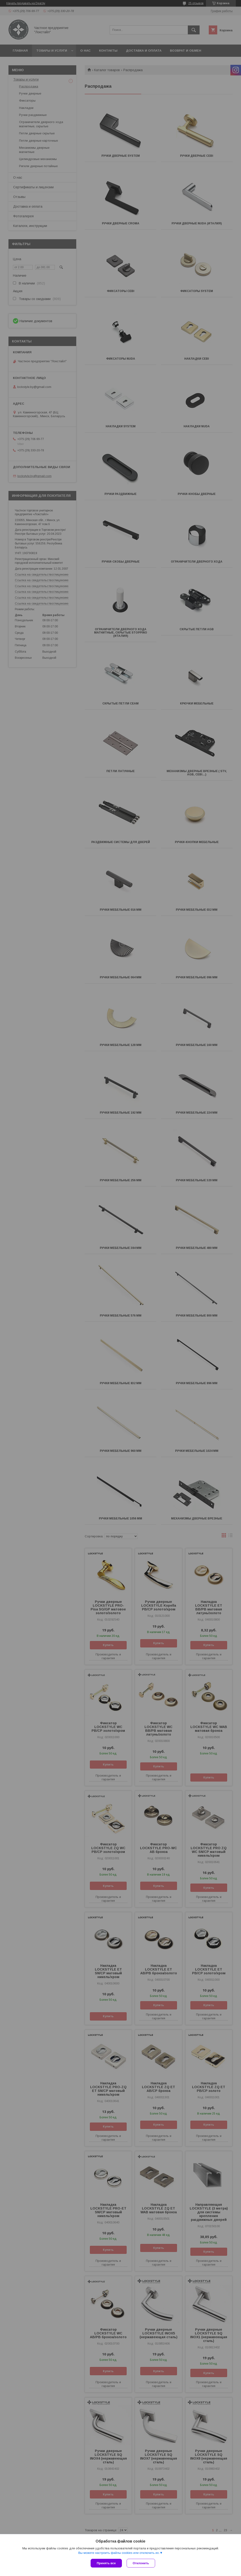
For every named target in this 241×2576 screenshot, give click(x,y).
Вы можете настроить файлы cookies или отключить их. (119, 2553)
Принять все (106, 2563)
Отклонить (141, 2563)
